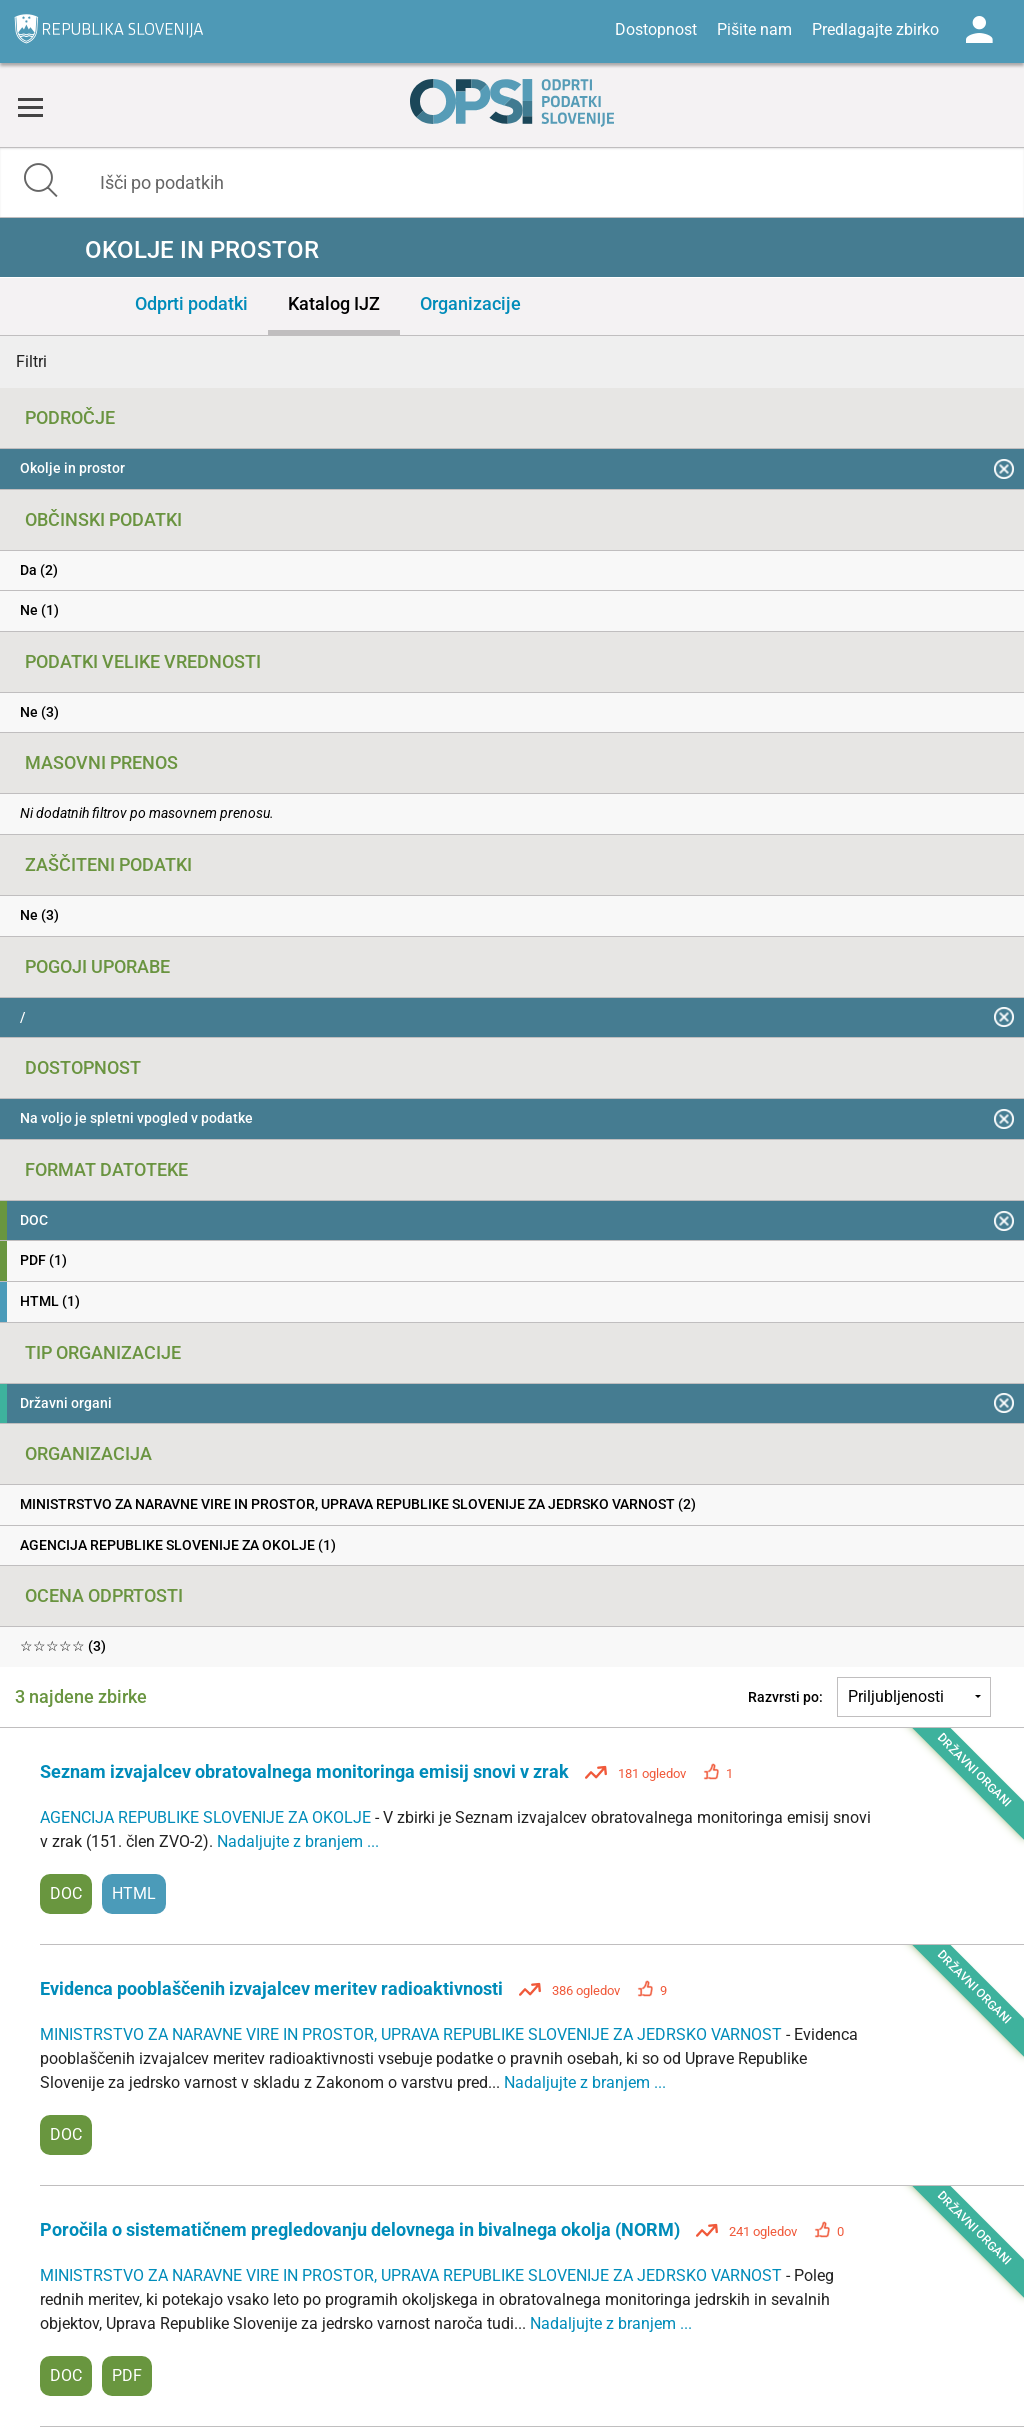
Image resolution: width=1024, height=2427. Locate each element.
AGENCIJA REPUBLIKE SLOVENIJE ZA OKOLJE (207, 1817)
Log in (979, 30)
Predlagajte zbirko (875, 29)
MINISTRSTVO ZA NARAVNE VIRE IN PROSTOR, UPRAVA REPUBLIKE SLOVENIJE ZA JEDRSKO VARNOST (413, 2034)
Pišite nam (754, 29)
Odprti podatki (191, 303)
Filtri (31, 361)
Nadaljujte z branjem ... (298, 1841)
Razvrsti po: (785, 1697)
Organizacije (470, 303)
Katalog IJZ (334, 303)
